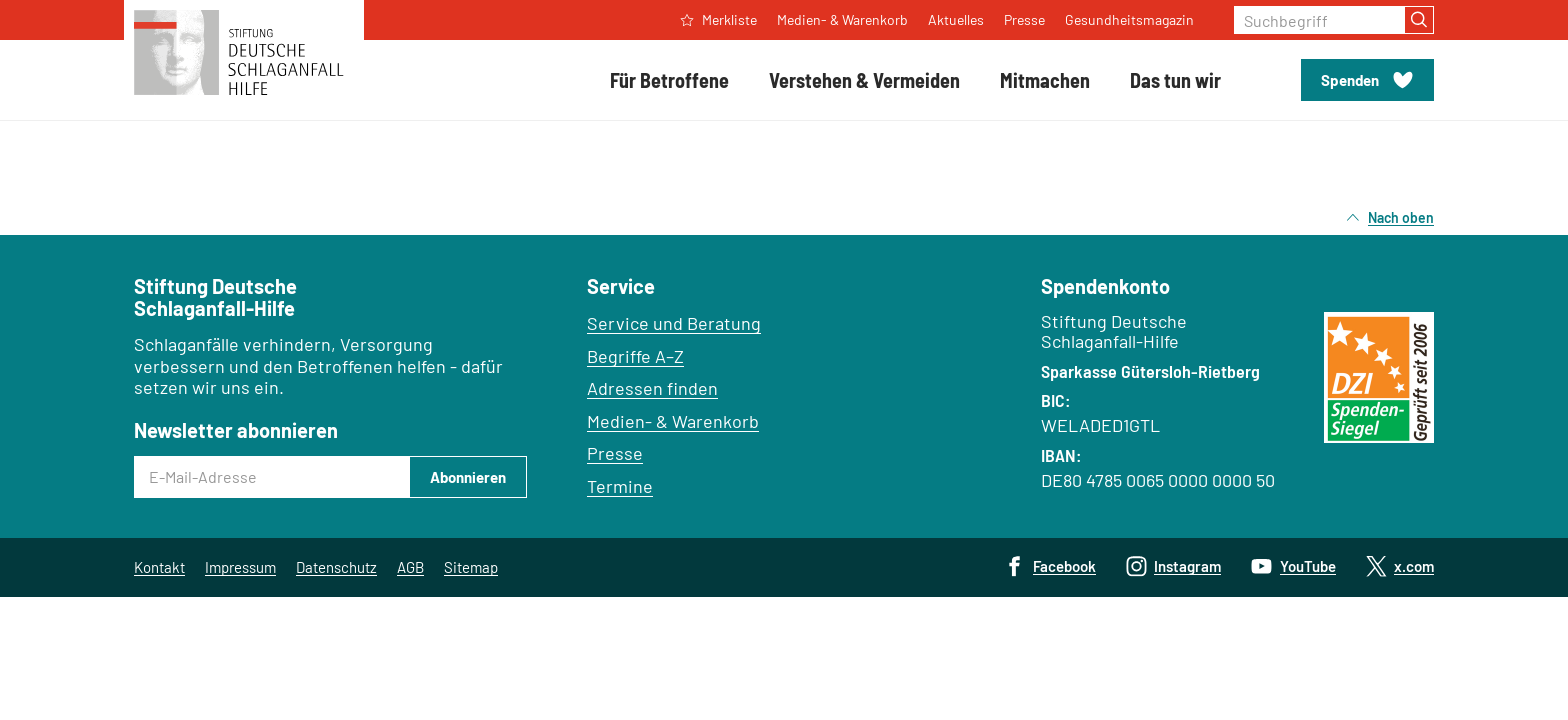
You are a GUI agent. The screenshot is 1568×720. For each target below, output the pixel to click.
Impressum (240, 567)
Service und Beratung (674, 323)
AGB (410, 567)
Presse (615, 453)
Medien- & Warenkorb (673, 421)
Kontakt (159, 567)
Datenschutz (336, 567)
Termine (620, 486)
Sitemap (471, 567)
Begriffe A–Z (635, 356)
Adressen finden (652, 388)
